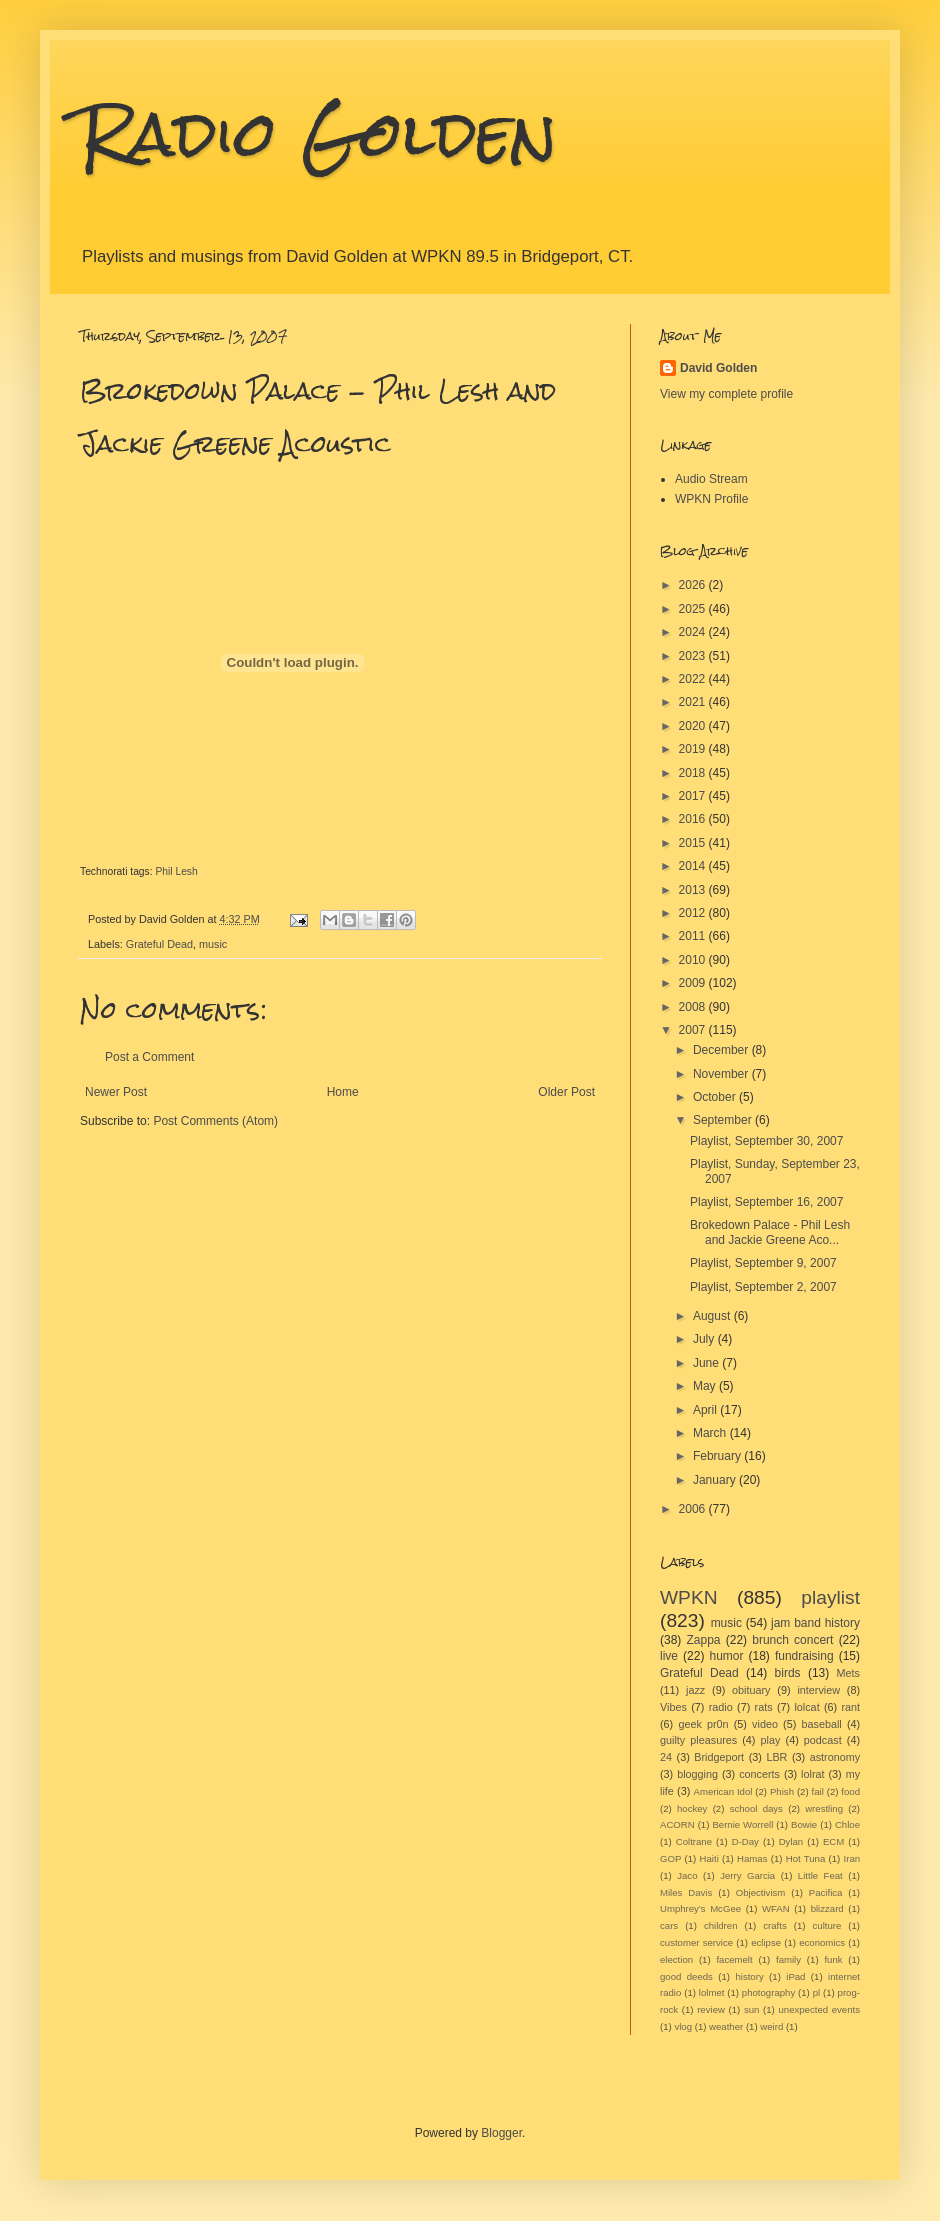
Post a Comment (149, 1057)
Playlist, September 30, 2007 (766, 1141)
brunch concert (792, 1640)
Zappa (704, 1640)
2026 (694, 585)
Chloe (847, 1824)
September (724, 1120)
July (705, 1339)
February (718, 1456)
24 (666, 1757)
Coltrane (694, 1841)
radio (721, 1707)
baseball (821, 1724)
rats (764, 1707)
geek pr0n (703, 1724)
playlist (830, 1597)
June (707, 1363)
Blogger (501, 2133)
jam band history (815, 1623)
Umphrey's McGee (700, 1908)
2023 (694, 656)
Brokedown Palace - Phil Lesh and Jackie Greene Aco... (770, 1232)
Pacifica (826, 1892)
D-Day (745, 1841)
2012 (694, 913)
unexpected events (819, 2009)
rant (851, 1707)
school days (756, 1808)
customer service (696, 1942)
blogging (697, 1774)
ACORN (677, 1824)
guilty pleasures (698, 1740)
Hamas (752, 1858)
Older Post (566, 1092)
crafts (774, 1925)
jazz (695, 1690)
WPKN (689, 1597)
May (706, 1386)
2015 (694, 843)
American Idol (723, 1791)
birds (788, 1673)
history (749, 1976)
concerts (759, 1774)
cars (669, 1925)
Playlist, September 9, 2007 (763, 1263)
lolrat (812, 1774)
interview (818, 1690)
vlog (683, 2026)
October (716, 1097)
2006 (694, 1509)
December (722, 1050)
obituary (751, 1690)
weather (726, 2026)
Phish (782, 1791)
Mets (848, 1673)
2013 (694, 890)
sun (751, 2009)
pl (816, 1992)
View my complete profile (726, 394)
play (771, 1740)
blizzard (827, 1908)
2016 (694, 819)
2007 (694, 1030)
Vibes (673, 1707)
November (722, 1074)
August (713, 1316)
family (788, 1959)
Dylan (791, 1841)
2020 (694, 726)
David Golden (718, 368)
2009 (694, 983)
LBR (776, 1757)
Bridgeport (719, 1757)
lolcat (806, 1707)
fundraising (804, 1656)
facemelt (734, 1959)
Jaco (687, 1875)
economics (822, 1942)
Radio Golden (318, 133)
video (765, 1724)
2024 (694, 632)
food (850, 1791)
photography (768, 1992)
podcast (823, 1740)
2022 (694, 679)
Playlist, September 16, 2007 (766, 1202)
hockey (692, 1808)
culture (827, 1925)
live (669, 1656)
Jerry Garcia (747, 1875)
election (676, 1959)
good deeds (686, 1976)
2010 (694, 960)
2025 (694, 609)
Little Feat (820, 1875)
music (213, 944)
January (716, 1480)
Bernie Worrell (742, 1824)
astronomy (835, 1757)
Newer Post (116, 1092)
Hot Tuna (806, 1858)
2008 (694, 1007)
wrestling (824, 1808)
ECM (833, 1841)
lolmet (712, 1992)
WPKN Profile (711, 499)
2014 (694, 866)
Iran (852, 1858)
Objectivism (761, 1892)
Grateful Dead (159, 944)
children (721, 1925)
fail (818, 1791)
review (711, 2009)
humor (726, 1656)
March (711, 1433)
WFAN (776, 1908)
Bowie (804, 1824)
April (706, 1410)
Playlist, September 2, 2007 (763, 1287)
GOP (670, 1858)
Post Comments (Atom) (215, 1121)
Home (343, 1092)
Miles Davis (686, 1892)
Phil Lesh (176, 871)
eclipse (766, 1942)
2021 (694, 702)
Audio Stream (711, 479)
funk (833, 1959)
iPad (795, 1976)
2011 (694, 936)
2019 (694, 749)
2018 (694, 773)
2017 (694, 796)
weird (771, 2026)
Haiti (709, 1858)
